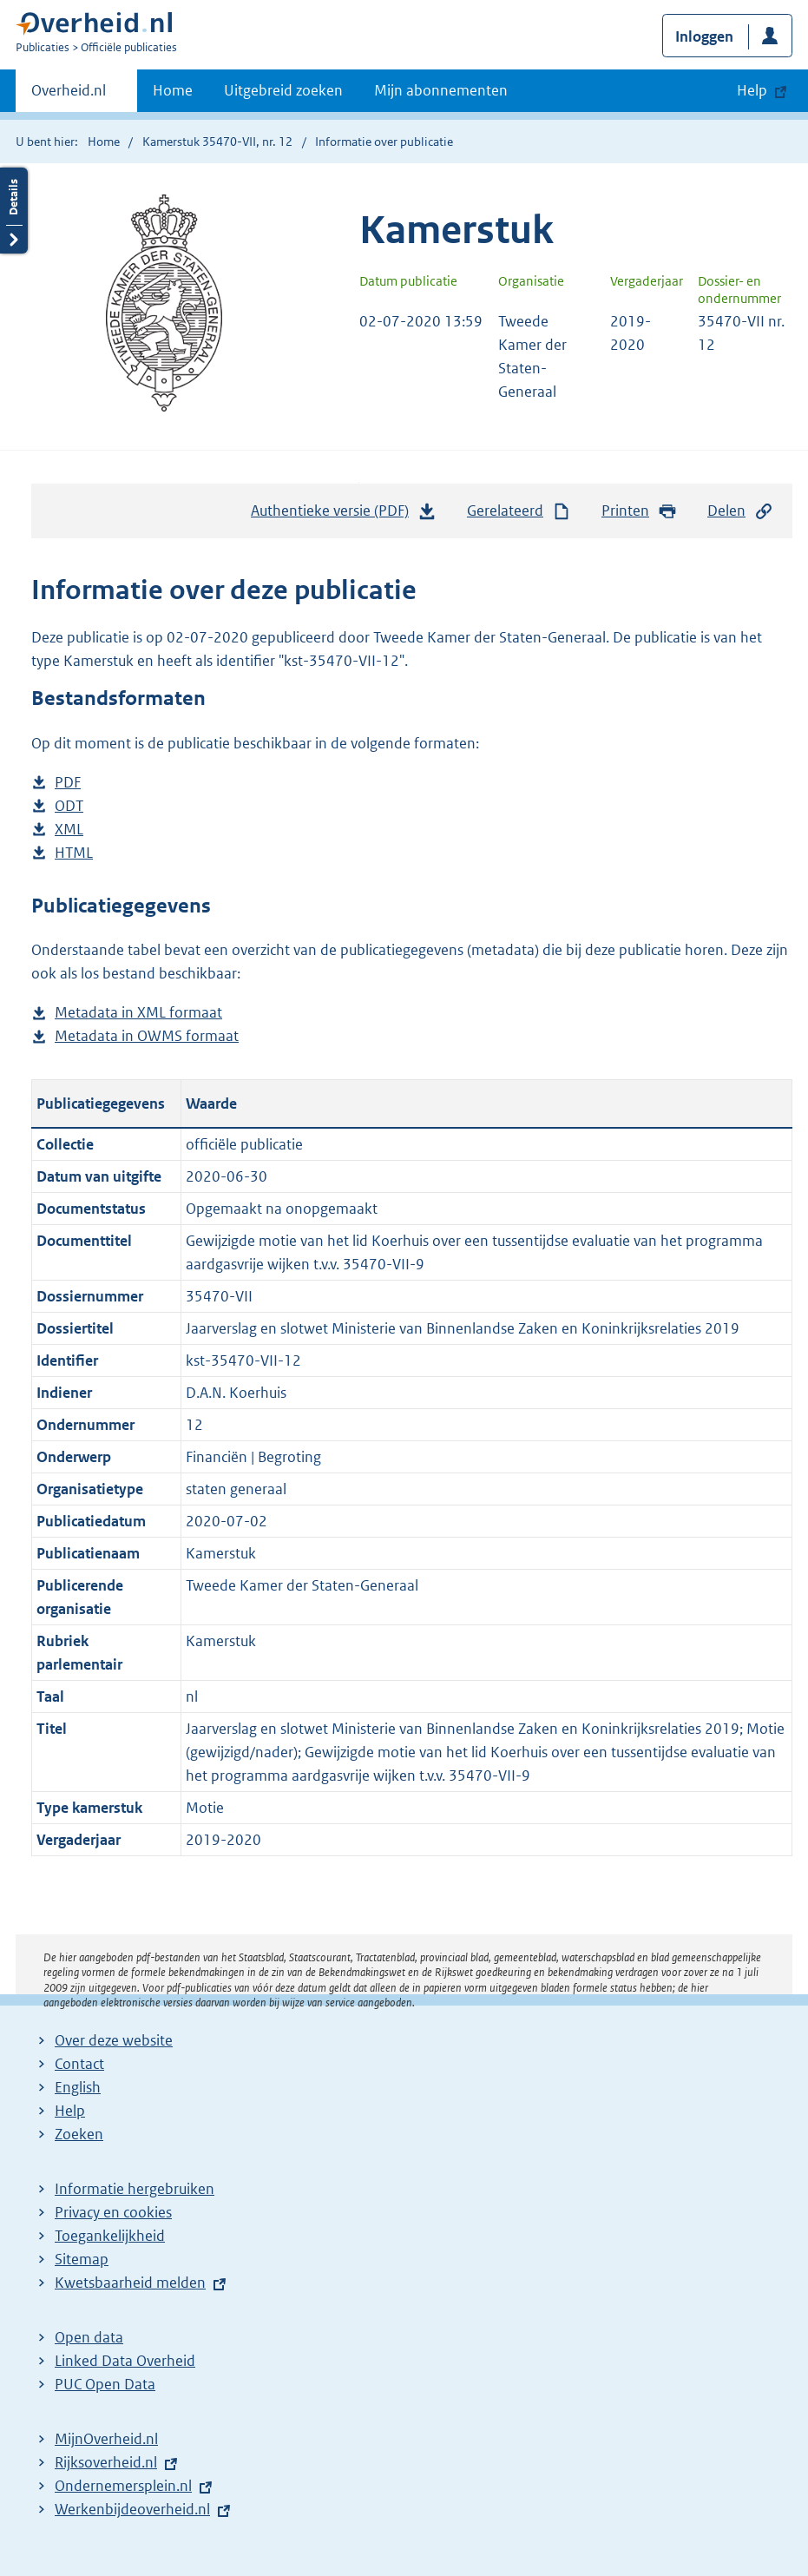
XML (69, 829)
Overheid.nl (68, 95)
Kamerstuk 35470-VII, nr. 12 (217, 141)
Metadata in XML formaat (138, 1012)
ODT (69, 806)
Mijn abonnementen (441, 90)
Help (70, 2110)
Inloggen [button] (704, 36)
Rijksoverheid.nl (106, 2462)
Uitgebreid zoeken (283, 90)
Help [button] (752, 90)
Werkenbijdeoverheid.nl (132, 2509)
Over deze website (114, 2040)
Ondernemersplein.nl (123, 2485)
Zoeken (79, 2134)
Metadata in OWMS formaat (147, 1036)
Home (173, 90)
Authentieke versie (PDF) (344, 514)
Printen (639, 511)
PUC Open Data (105, 2384)
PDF (68, 782)
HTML (74, 853)
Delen (740, 511)
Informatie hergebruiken (134, 2188)
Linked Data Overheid (125, 2360)
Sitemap (81, 2259)
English (78, 2087)
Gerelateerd (519, 511)
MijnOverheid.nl (106, 2438)
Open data (89, 2337)
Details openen (14, 211)
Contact (79, 2063)
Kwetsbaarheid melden (130, 2282)
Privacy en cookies (113, 2212)
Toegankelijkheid (110, 2235)
